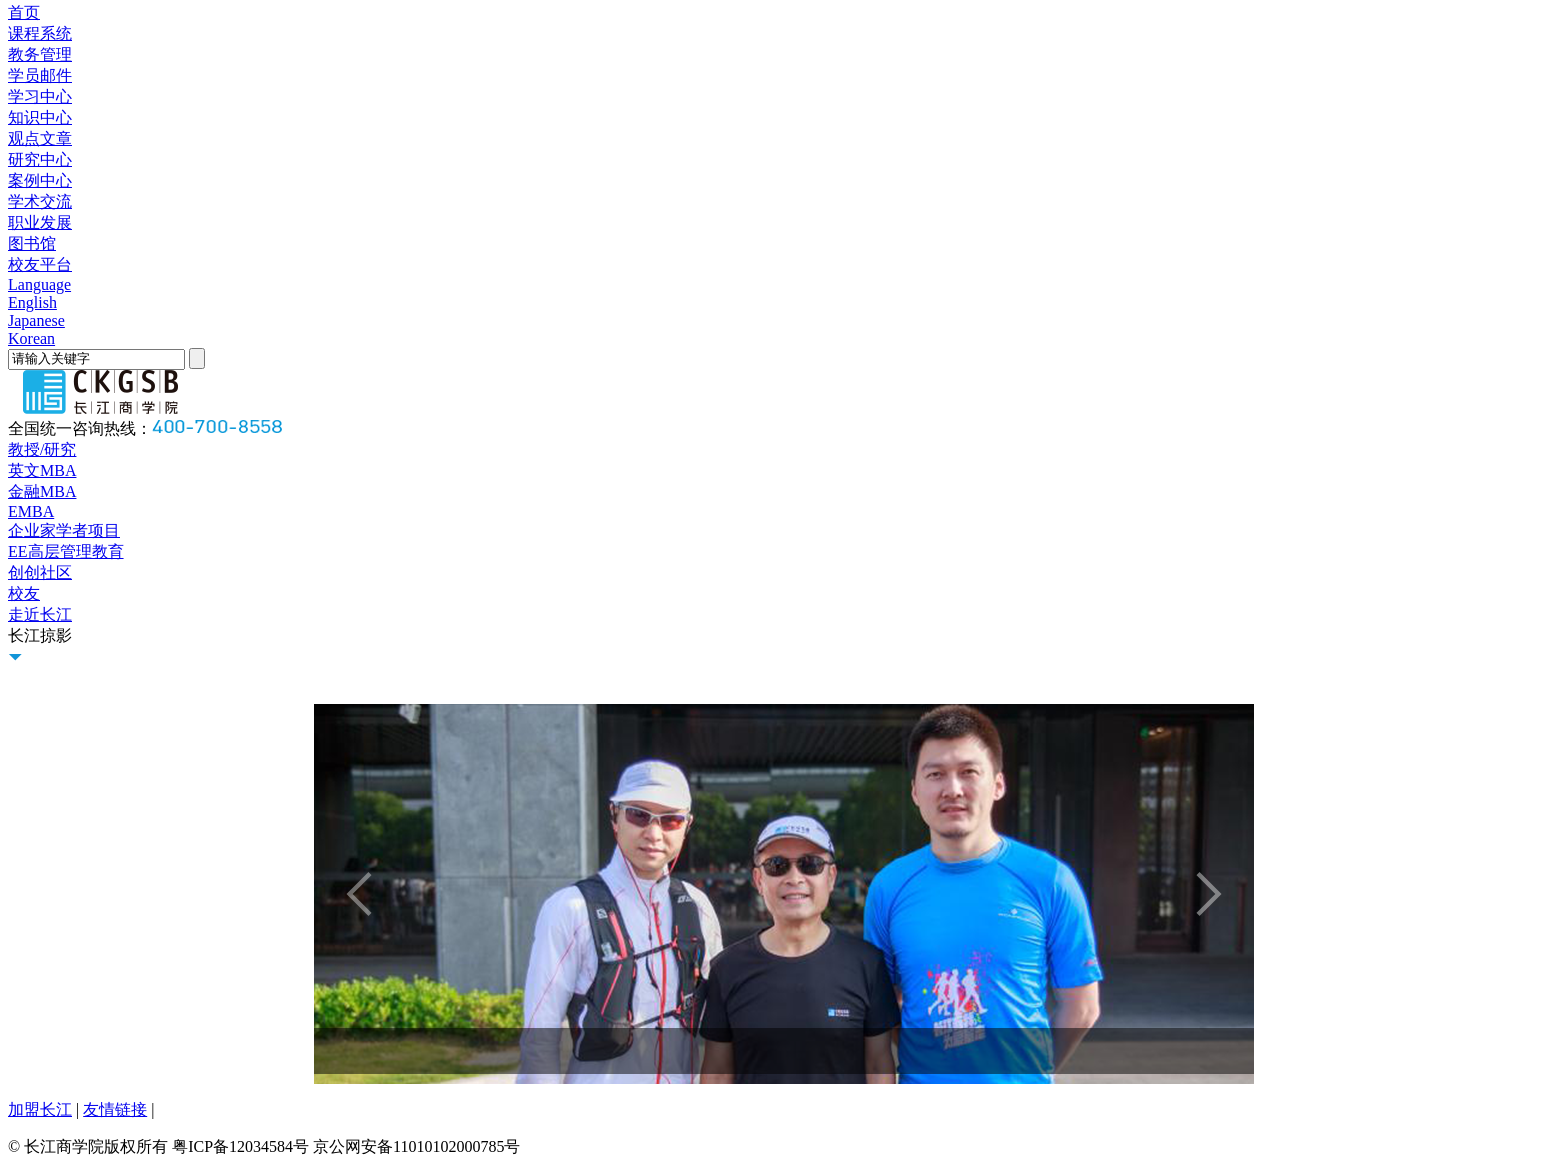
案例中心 (40, 180)
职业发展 (40, 222)
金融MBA (42, 491)
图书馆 (32, 243)
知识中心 (40, 117)
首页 (24, 12)
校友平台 (40, 264)
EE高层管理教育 (66, 551)
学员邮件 (40, 75)
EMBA (31, 511)
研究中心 (40, 159)
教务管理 (40, 54)
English (32, 302)
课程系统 (40, 33)
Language (39, 284)
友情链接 (115, 1109)
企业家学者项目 (64, 530)
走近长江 (40, 614)
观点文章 (40, 138)
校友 (24, 593)
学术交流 (40, 201)
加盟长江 (40, 1109)
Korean (31, 338)
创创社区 (40, 572)
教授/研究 (42, 449)
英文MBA (42, 470)
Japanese (36, 320)
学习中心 (40, 96)
